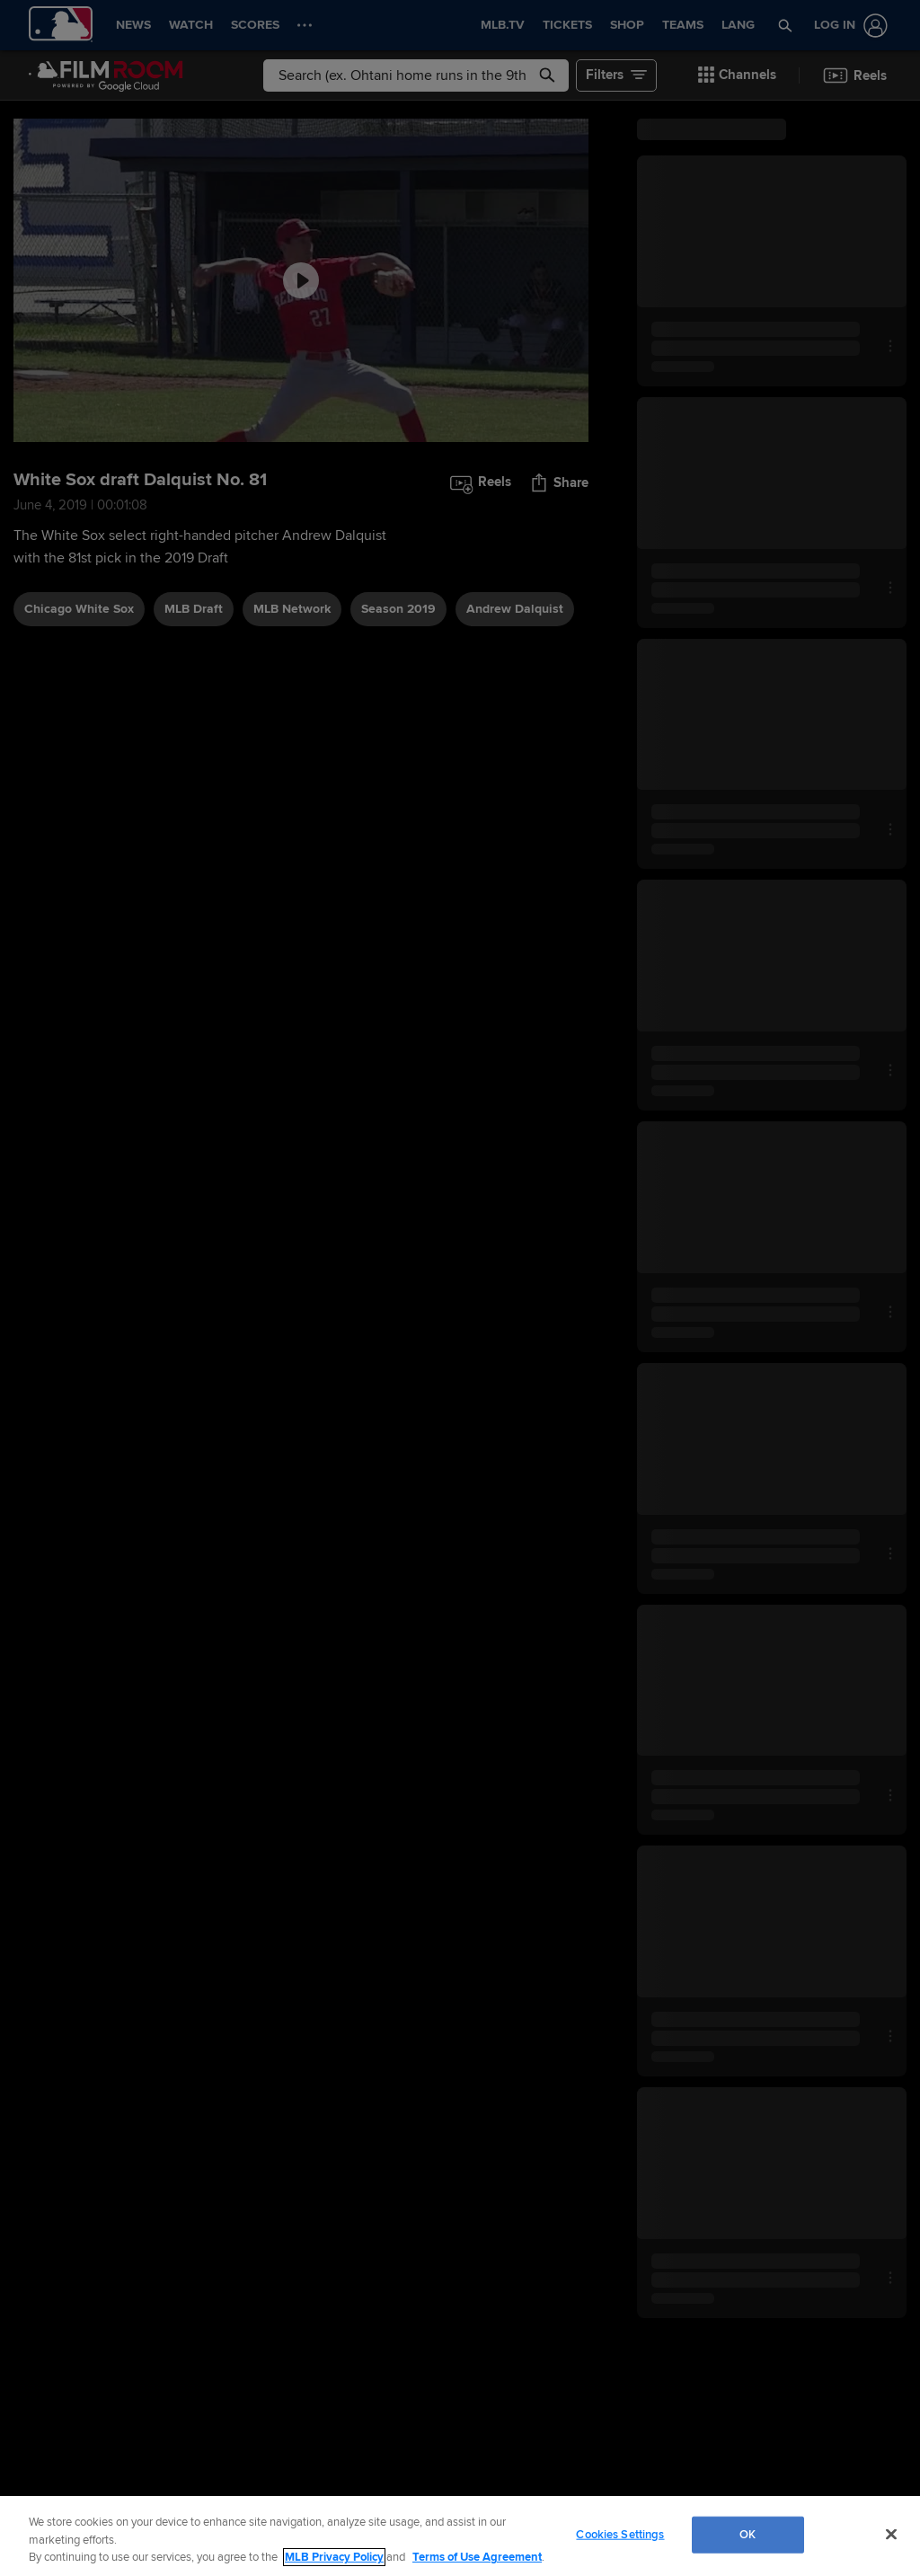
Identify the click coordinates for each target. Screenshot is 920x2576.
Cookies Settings (620, 2534)
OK (747, 2534)
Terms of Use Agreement (477, 2557)
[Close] (891, 2534)
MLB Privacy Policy (334, 2557)
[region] (460, 2536)
